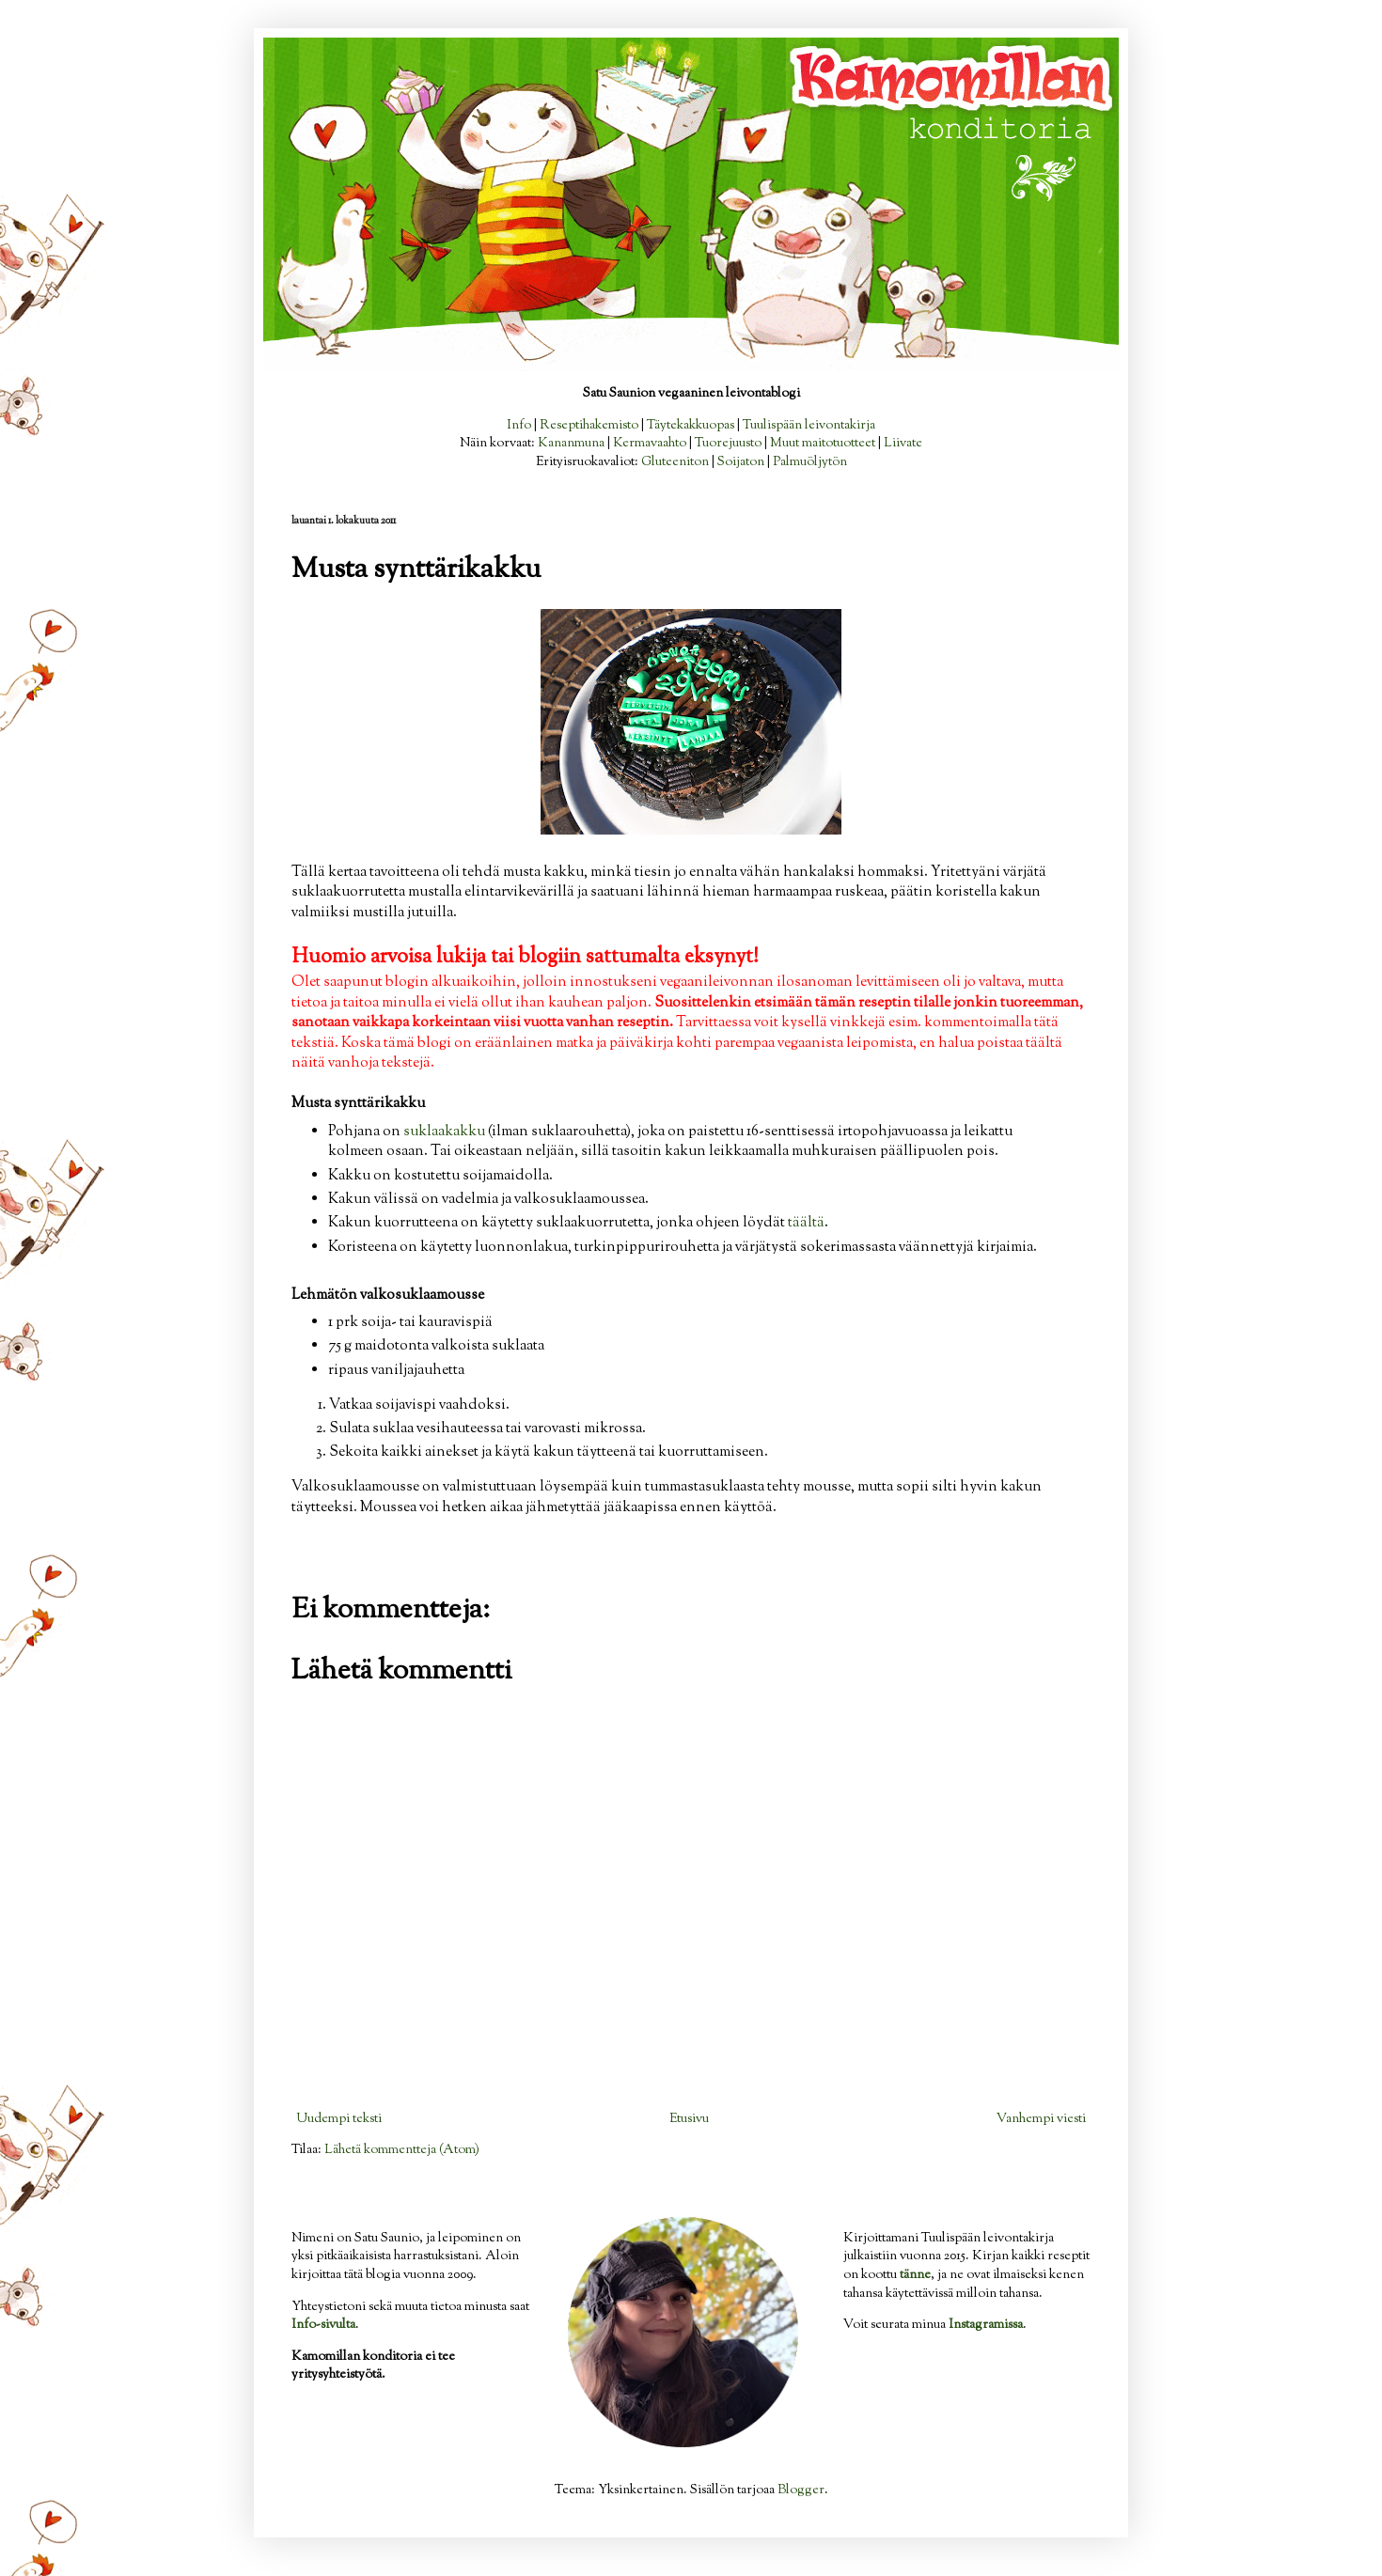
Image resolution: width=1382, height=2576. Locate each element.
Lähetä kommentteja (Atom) (401, 2150)
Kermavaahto (649, 443)
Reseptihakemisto (589, 425)
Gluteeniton (675, 462)
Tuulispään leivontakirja (809, 425)
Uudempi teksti (339, 2119)
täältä (806, 1222)
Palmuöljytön (810, 462)
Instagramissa (986, 2325)
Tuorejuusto (728, 443)
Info (519, 425)
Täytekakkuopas (690, 425)
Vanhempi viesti (1041, 2119)
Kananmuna (571, 443)
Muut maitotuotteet (822, 443)
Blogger (800, 2490)
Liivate (903, 443)
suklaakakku (444, 1131)
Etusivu (689, 2119)
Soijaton (740, 462)
